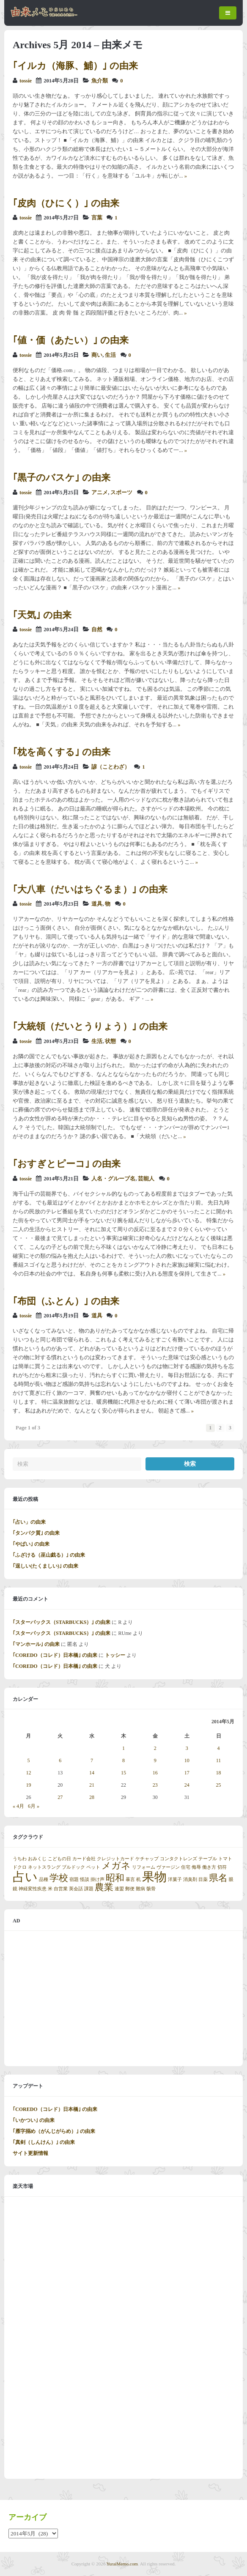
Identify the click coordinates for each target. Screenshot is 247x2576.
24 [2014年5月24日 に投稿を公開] (186, 1785)
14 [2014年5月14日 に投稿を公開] (91, 1773)
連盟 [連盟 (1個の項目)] (119, 1888)
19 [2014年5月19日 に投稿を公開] (28, 1785)
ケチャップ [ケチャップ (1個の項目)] (147, 1858)
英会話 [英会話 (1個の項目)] (76, 1888)
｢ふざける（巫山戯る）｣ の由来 (49, 1555)
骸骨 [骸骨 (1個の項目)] (151, 1888)
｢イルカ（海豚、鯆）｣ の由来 (75, 65)
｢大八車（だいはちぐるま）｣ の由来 (90, 889)
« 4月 (18, 1806)
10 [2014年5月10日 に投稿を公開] (186, 1760)
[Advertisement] (123, 1998)
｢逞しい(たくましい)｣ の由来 (45, 1566)
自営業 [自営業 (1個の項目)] (61, 1888)
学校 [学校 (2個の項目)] (58, 1878)
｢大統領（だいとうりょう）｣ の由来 (90, 1026)
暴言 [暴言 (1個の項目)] (130, 1879)
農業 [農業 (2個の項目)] (104, 1887)
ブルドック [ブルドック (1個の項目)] (73, 1867)
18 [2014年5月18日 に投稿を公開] (218, 1773)
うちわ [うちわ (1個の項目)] (20, 1858)
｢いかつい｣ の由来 (34, 2120)
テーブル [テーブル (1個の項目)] (207, 1858)
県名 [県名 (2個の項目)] (218, 1878)
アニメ (99, 492)
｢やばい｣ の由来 (31, 1544)
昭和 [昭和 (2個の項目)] (115, 1878)
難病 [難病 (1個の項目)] (140, 1888)
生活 (110, 355)
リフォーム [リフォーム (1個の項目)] (143, 1867)
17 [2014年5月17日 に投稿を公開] (186, 1773)
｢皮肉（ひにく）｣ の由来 (66, 203)
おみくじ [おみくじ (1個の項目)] (37, 1858)
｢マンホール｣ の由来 (36, 1644)
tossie (25, 81)
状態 (110, 1041)
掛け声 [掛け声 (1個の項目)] (97, 1879)
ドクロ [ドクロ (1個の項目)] (20, 1867)
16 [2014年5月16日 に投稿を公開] (155, 1773)
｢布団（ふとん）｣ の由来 (66, 1301)
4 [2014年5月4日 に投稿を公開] (218, 1748)
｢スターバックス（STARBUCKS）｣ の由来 (61, 1622)
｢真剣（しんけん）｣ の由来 (44, 2142)
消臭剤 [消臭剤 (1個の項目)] (190, 1879)
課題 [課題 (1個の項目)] (88, 1888)
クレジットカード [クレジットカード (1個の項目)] (115, 1858)
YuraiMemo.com (122, 2563)
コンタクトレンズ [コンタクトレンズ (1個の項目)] (178, 1858)
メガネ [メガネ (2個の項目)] (116, 1866)
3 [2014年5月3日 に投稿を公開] (187, 1748)
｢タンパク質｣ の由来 (36, 1533)
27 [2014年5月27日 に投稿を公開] (60, 1797)
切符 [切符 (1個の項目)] (222, 1867)
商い (96, 355)
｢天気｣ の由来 (42, 615)
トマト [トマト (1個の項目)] (225, 1858)
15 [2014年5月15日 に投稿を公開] (123, 1773)
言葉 (96, 218)
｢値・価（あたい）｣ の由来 (71, 340)
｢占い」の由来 (29, 1522)
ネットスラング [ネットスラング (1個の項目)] (44, 1867)
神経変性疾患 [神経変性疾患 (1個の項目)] (33, 1888)
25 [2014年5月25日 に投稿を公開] (218, 1785)
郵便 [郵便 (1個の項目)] (129, 1888)
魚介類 (99, 81)
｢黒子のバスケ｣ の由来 (61, 477)
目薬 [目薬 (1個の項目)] (203, 1879)
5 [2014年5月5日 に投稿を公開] (28, 1760)
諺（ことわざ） (110, 767)
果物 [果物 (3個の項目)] (154, 1876)
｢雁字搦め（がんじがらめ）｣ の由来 (54, 2131)
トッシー (115, 1655)
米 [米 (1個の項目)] (50, 1888)
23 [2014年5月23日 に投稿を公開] (155, 1785)
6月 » (33, 1806)
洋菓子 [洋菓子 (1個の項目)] (175, 1879)
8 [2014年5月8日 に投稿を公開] (123, 1760)
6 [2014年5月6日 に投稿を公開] (60, 1760)
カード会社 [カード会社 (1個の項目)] (84, 1858)
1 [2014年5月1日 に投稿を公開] (123, 1748)
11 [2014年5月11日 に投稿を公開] (218, 1760)
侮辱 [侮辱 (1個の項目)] (196, 1867)
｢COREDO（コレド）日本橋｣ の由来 (55, 1655)
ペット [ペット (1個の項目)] (93, 1867)
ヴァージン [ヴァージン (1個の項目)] (168, 1867)
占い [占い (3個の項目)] (25, 1876)
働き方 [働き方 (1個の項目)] (209, 1867)
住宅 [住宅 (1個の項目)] (185, 1867)
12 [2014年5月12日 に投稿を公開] (28, 1773)
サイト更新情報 (30, 2153)
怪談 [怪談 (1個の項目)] (84, 1879)
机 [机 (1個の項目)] (138, 1879)
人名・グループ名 (113, 1179)
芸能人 (146, 1179)
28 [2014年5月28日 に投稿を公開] (91, 1797)
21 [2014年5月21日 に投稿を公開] (91, 1785)
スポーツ (121, 492)
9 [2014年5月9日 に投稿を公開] (155, 1760)
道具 (96, 904)
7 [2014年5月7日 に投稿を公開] (92, 1760)
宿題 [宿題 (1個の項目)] (74, 1879)
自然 (96, 629)
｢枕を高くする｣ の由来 (61, 752)
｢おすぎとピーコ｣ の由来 (67, 1163)
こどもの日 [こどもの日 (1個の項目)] (59, 1858)
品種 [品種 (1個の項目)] (43, 1879)
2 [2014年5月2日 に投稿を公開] (155, 1748)
